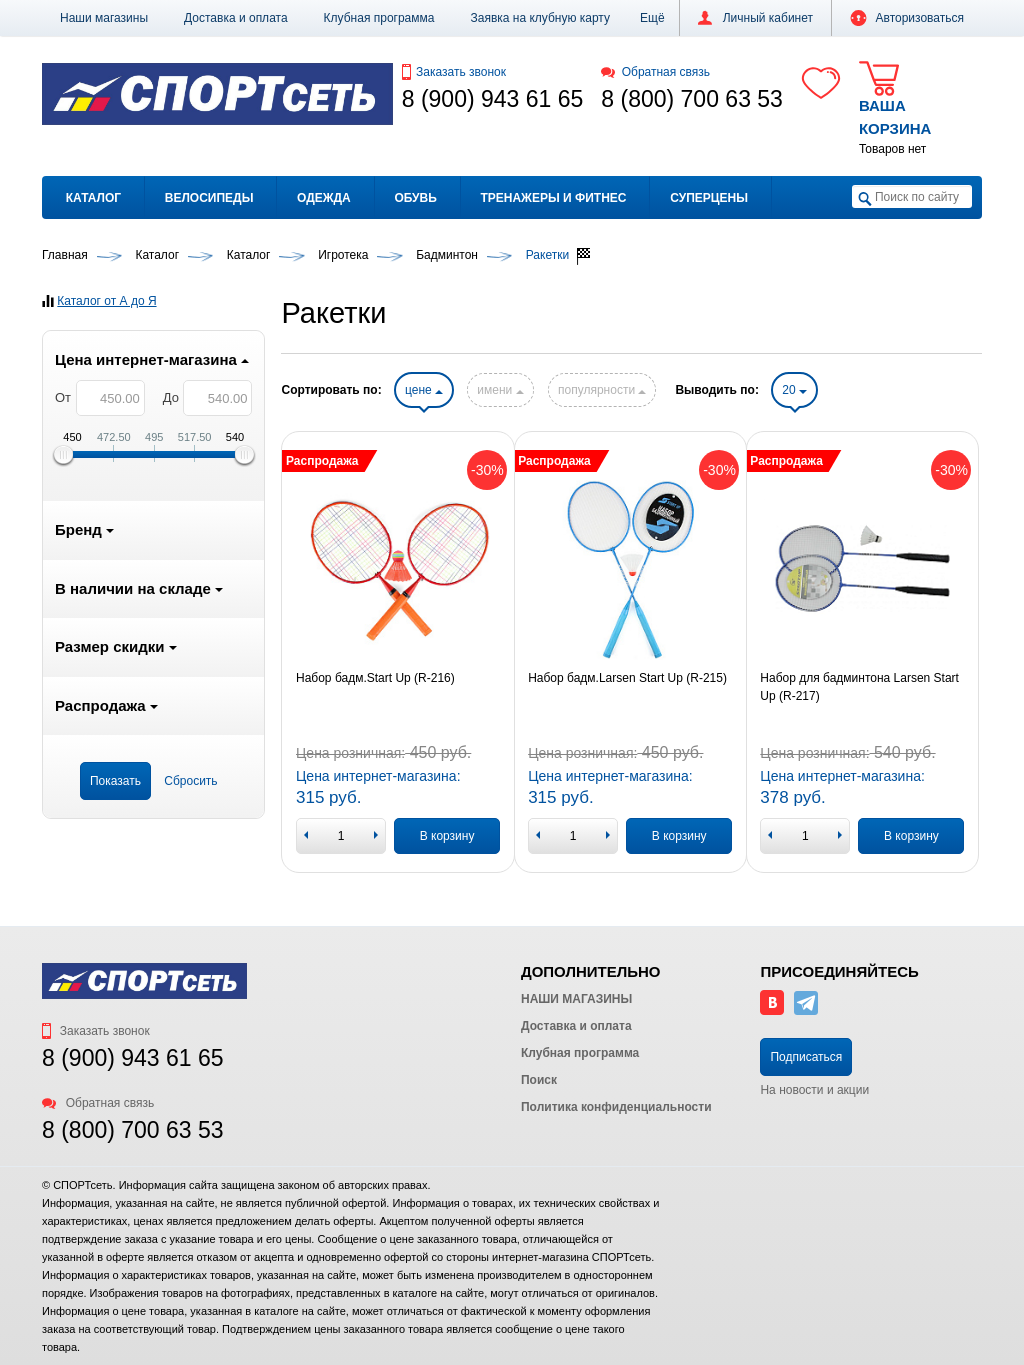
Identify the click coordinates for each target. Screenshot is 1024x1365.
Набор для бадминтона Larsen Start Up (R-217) (859, 687)
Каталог (93, 198)
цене (424, 390)
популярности (602, 390)
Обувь (415, 198)
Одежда (324, 198)
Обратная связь (655, 72)
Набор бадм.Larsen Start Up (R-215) (627, 678)
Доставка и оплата (236, 18)
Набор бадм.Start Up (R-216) (375, 678)
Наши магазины (104, 18)
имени (500, 390)
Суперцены (709, 198)
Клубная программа (379, 18)
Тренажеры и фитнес (553, 198)
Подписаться (806, 1057)
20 (794, 390)
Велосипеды (209, 198)
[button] (652, 18)
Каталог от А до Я (106, 301)
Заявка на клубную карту (540, 18)
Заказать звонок (454, 72)
